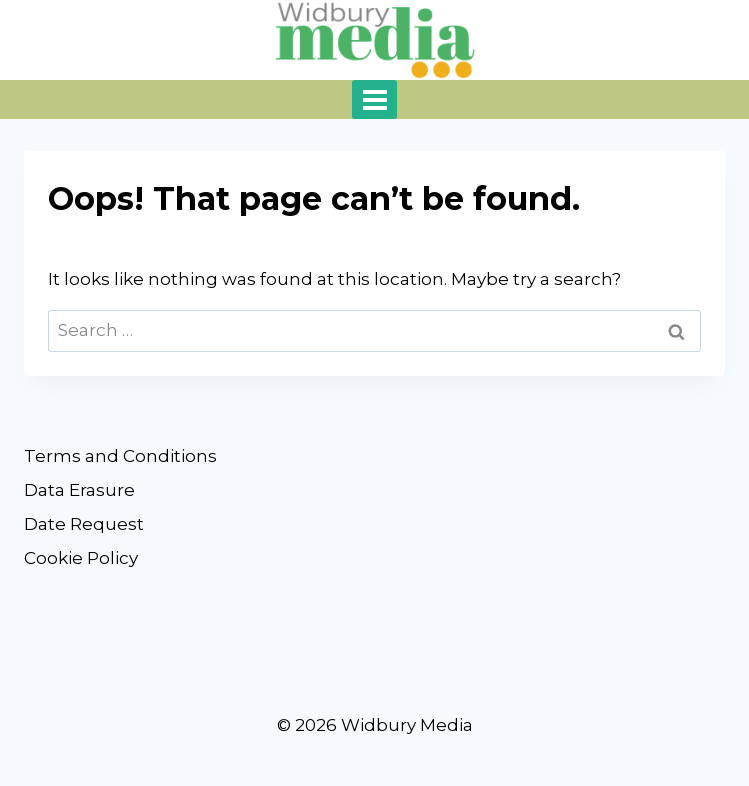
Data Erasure (79, 490)
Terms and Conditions (120, 456)
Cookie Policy (81, 558)
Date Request (84, 524)
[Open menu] (374, 99)
